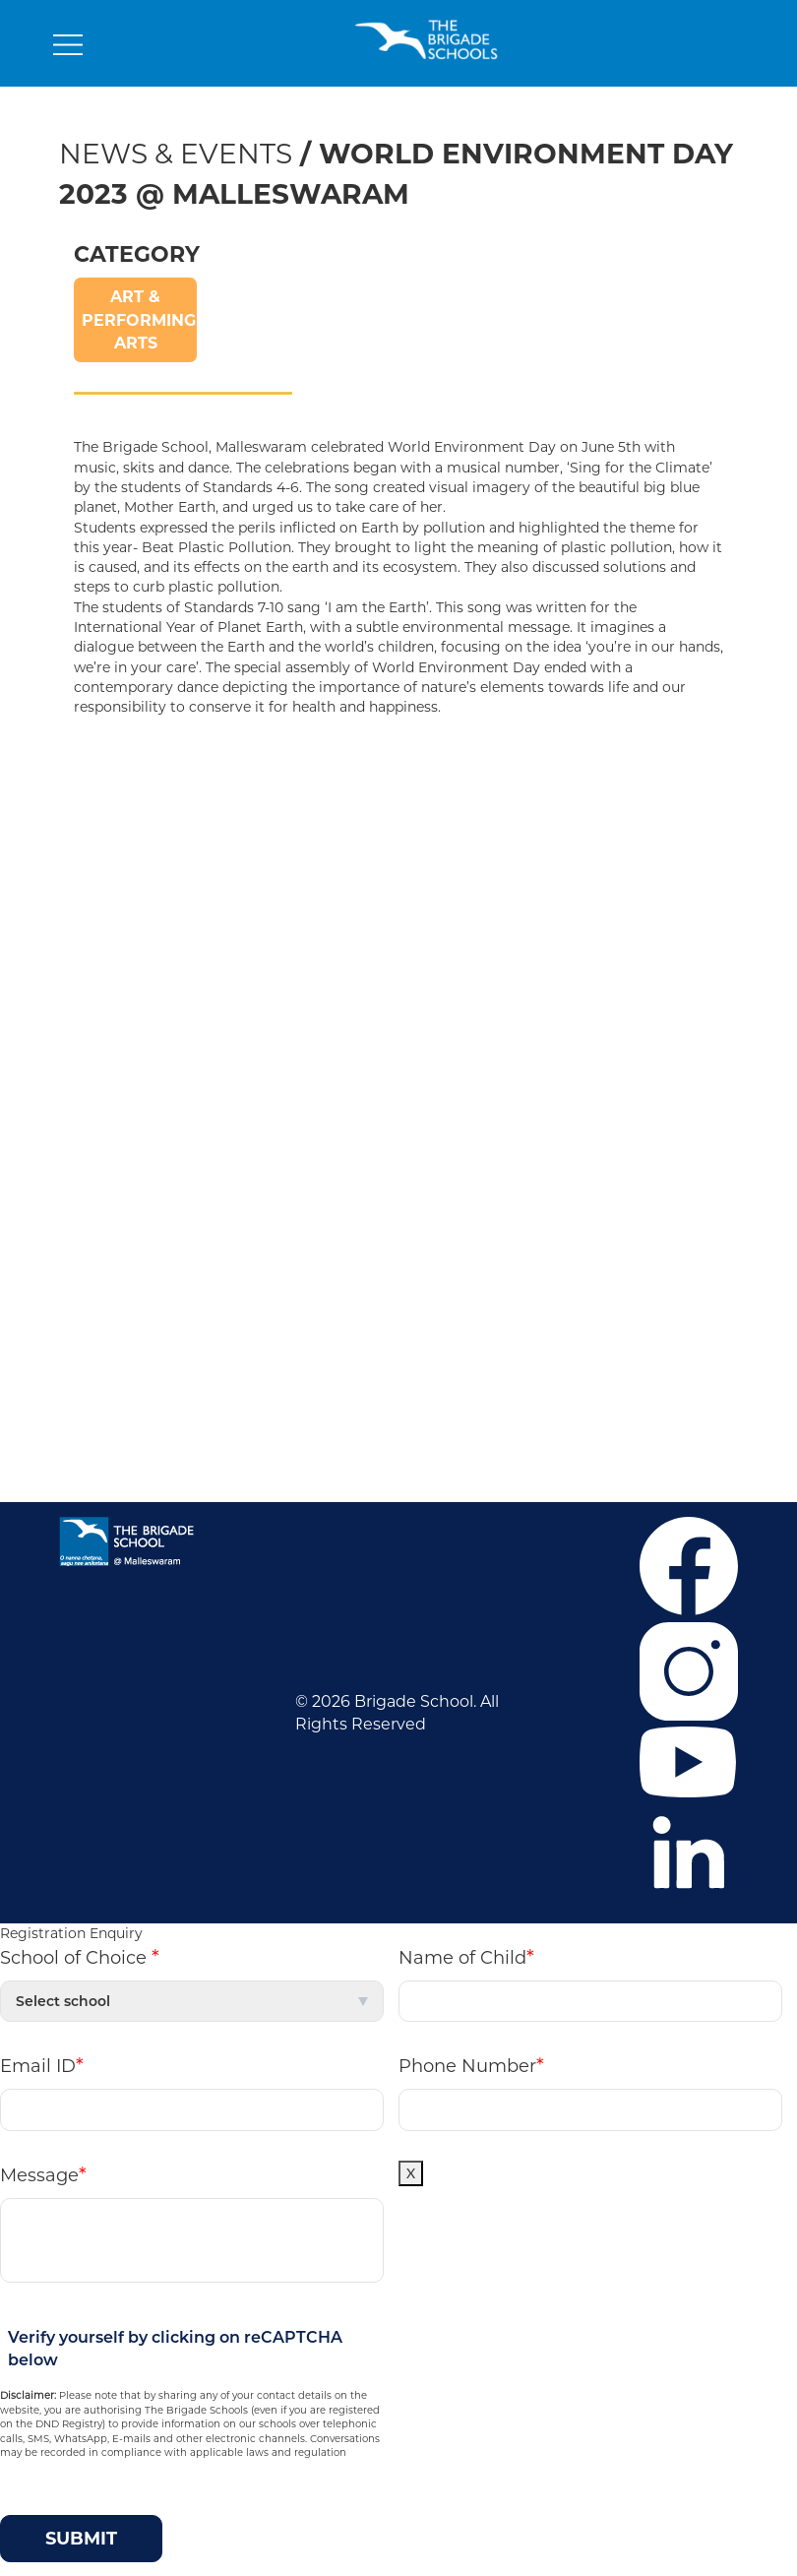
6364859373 (634, 1262)
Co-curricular (114, 928)
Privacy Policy (117, 1017)
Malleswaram (292, 899)
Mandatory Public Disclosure (525, 1351)
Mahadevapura (300, 869)
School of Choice (79, 1957)
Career (90, 840)
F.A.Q (84, 869)
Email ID (42, 2065)
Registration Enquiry (71, 1933)
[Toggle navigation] (67, 49)
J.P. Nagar (279, 840)
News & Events (175, 153)
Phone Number (471, 2065)
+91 (570, 1262)
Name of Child (466, 1957)
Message (43, 2174)
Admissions (109, 899)
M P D (436, 1380)
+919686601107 (534, 1292)
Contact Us (108, 987)
